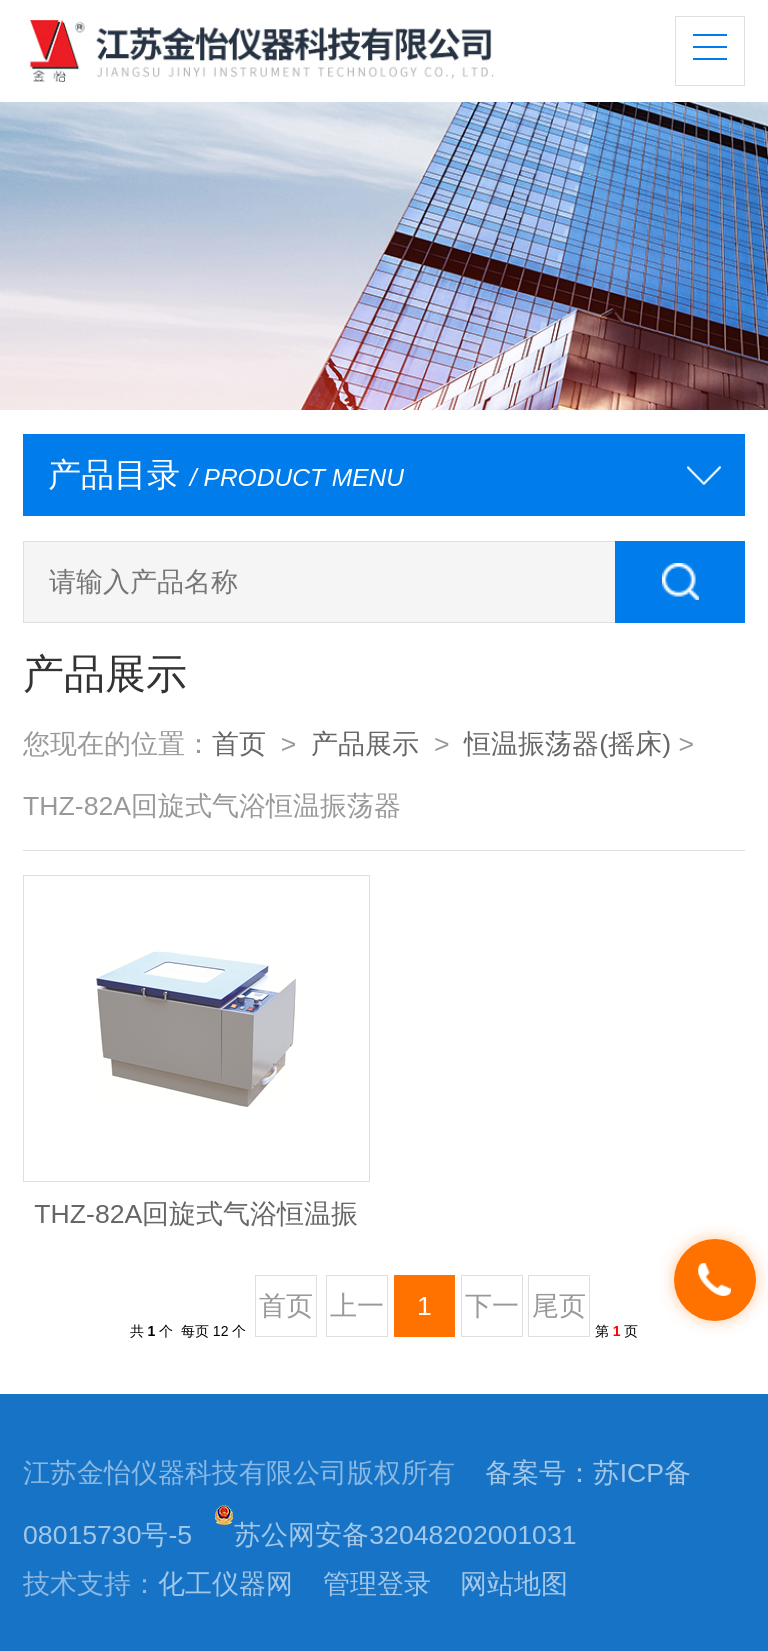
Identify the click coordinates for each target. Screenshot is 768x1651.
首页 (239, 744)
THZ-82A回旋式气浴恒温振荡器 (196, 1223)
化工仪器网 (225, 1584)
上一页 (357, 1313)
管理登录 (377, 1584)
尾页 (559, 1306)
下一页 (492, 1313)
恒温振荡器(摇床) (567, 744)
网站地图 (514, 1584)
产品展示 (365, 744)
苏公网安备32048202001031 (395, 1535)
